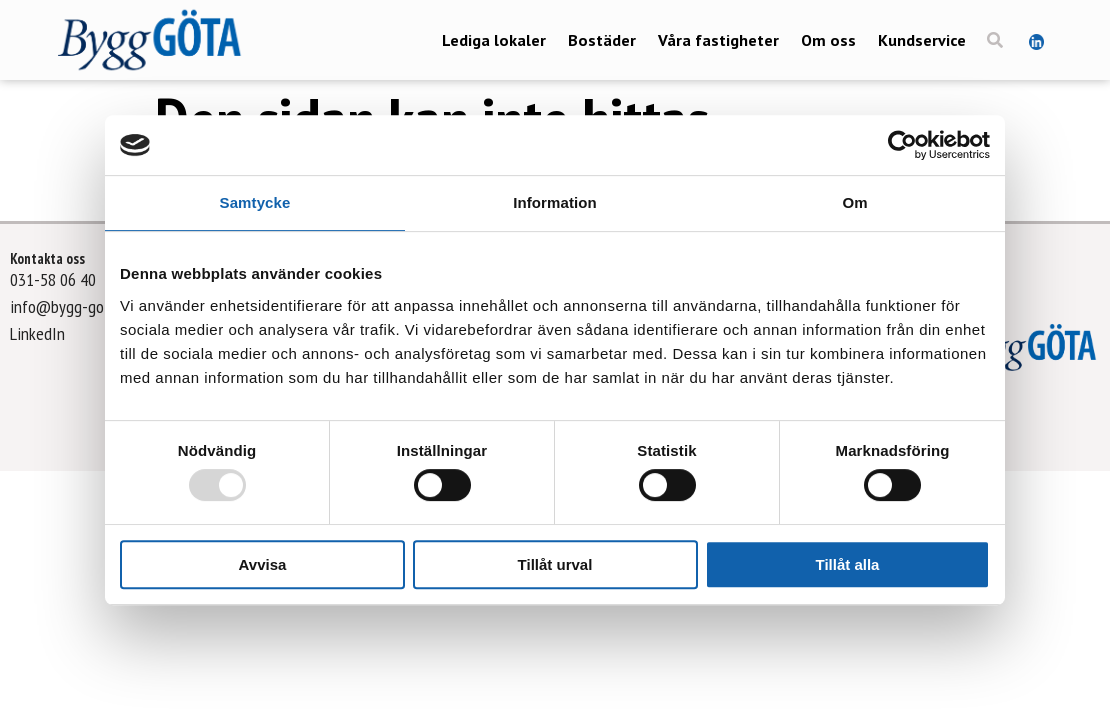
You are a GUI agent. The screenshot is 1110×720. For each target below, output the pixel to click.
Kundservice (922, 40)
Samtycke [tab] (255, 202)
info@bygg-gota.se (72, 306)
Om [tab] (854, 202)
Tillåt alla (848, 564)
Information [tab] (555, 202)
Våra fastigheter (718, 40)
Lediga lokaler (494, 40)
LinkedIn (37, 333)
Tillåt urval (555, 564)
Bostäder (602, 40)
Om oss (828, 40)
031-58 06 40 (53, 279)
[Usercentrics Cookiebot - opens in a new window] (902, 145)
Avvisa (263, 564)
